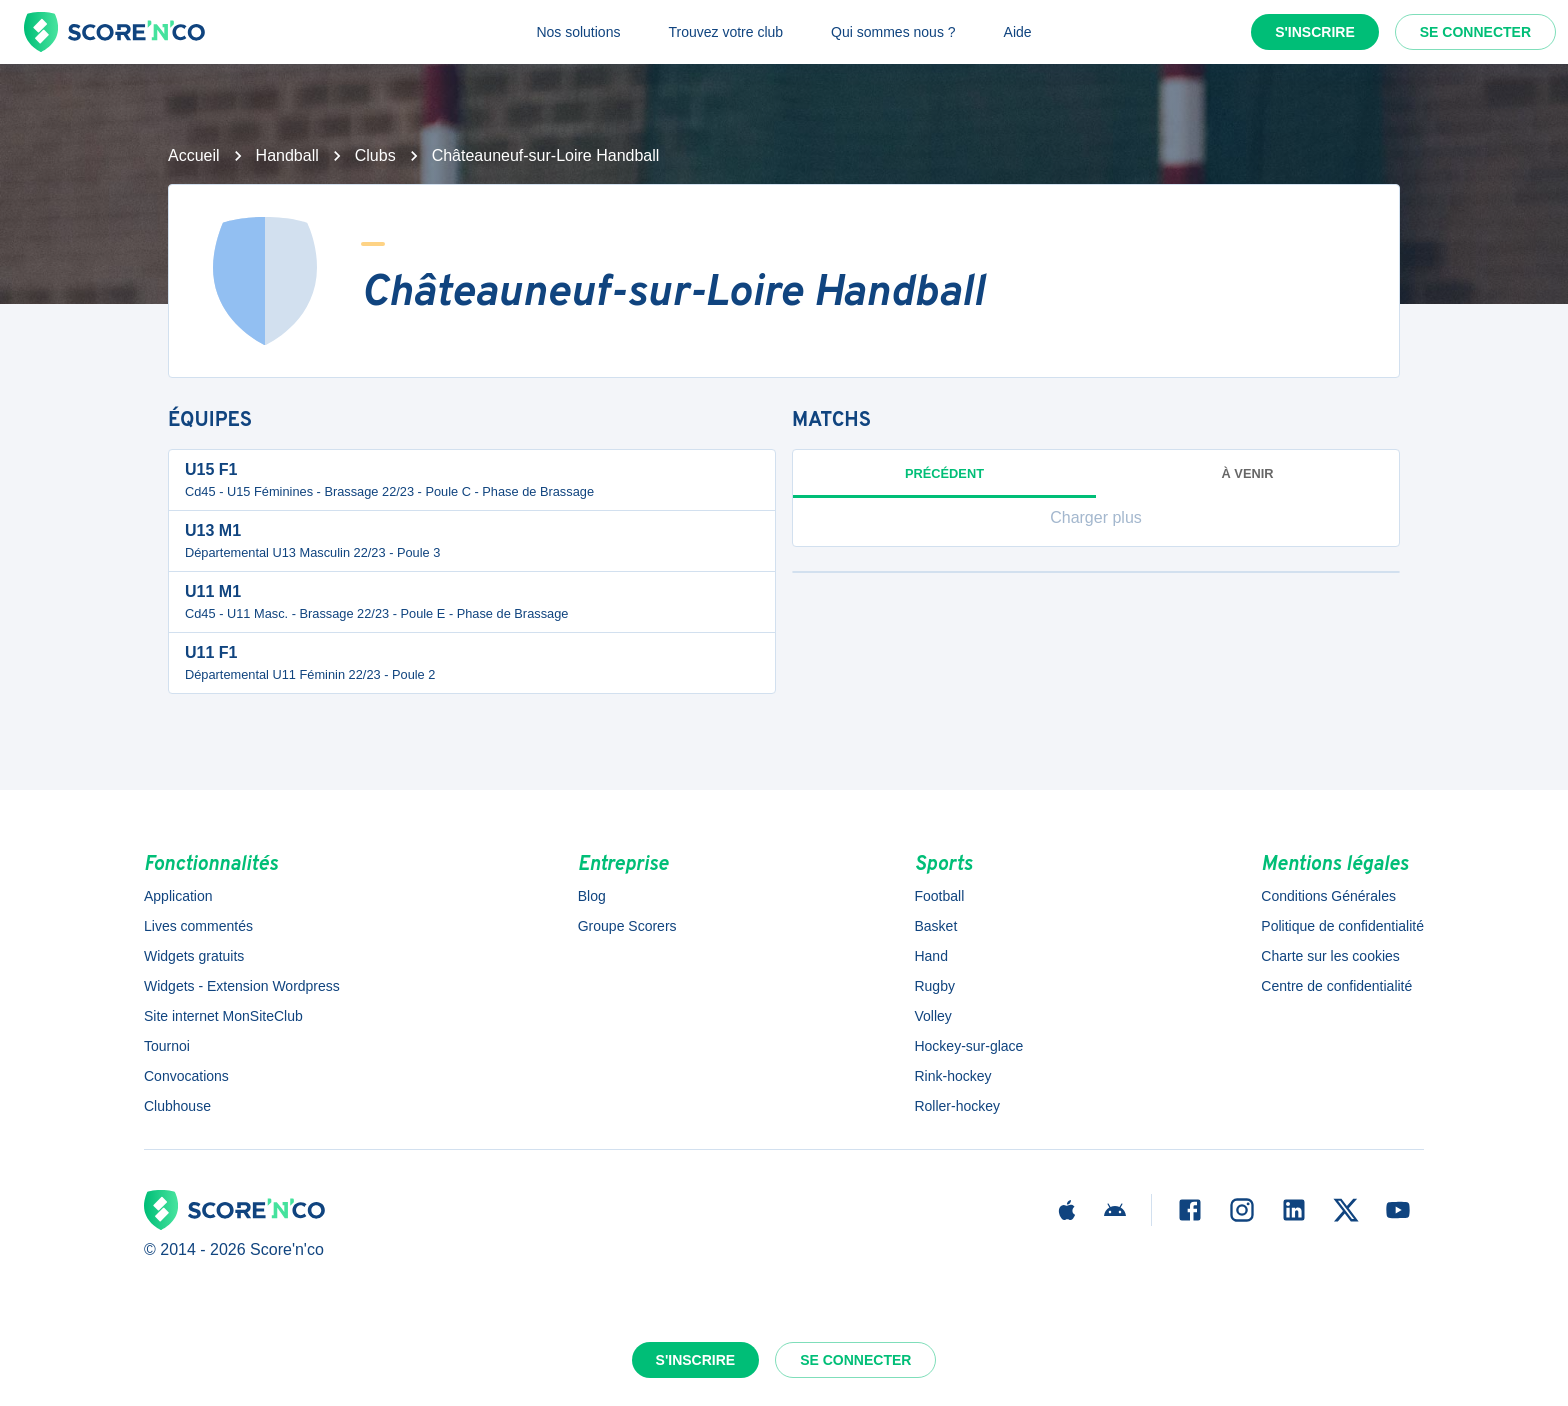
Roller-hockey (957, 1106)
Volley (932, 1016)
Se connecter (1475, 32)
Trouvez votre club (725, 32)
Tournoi (167, 1046)
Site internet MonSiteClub (223, 1016)
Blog (592, 896)
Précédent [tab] (944, 482)
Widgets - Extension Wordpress (242, 986)
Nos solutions (578, 32)
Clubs (375, 155)
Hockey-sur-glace (968, 1046)
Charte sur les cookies (1330, 956)
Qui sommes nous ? (893, 32)
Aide (1018, 32)
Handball (287, 155)
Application (178, 896)
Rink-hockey (952, 1076)
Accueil (194, 155)
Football (939, 896)
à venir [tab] (1248, 473)
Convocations (186, 1076)
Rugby (934, 986)
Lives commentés (198, 926)
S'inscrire (1315, 32)
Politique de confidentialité (1342, 926)
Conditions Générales (1328, 896)
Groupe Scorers (627, 926)
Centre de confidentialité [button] (1336, 986)
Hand (930, 956)
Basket (935, 926)
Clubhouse (177, 1106)
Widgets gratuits (194, 956)
